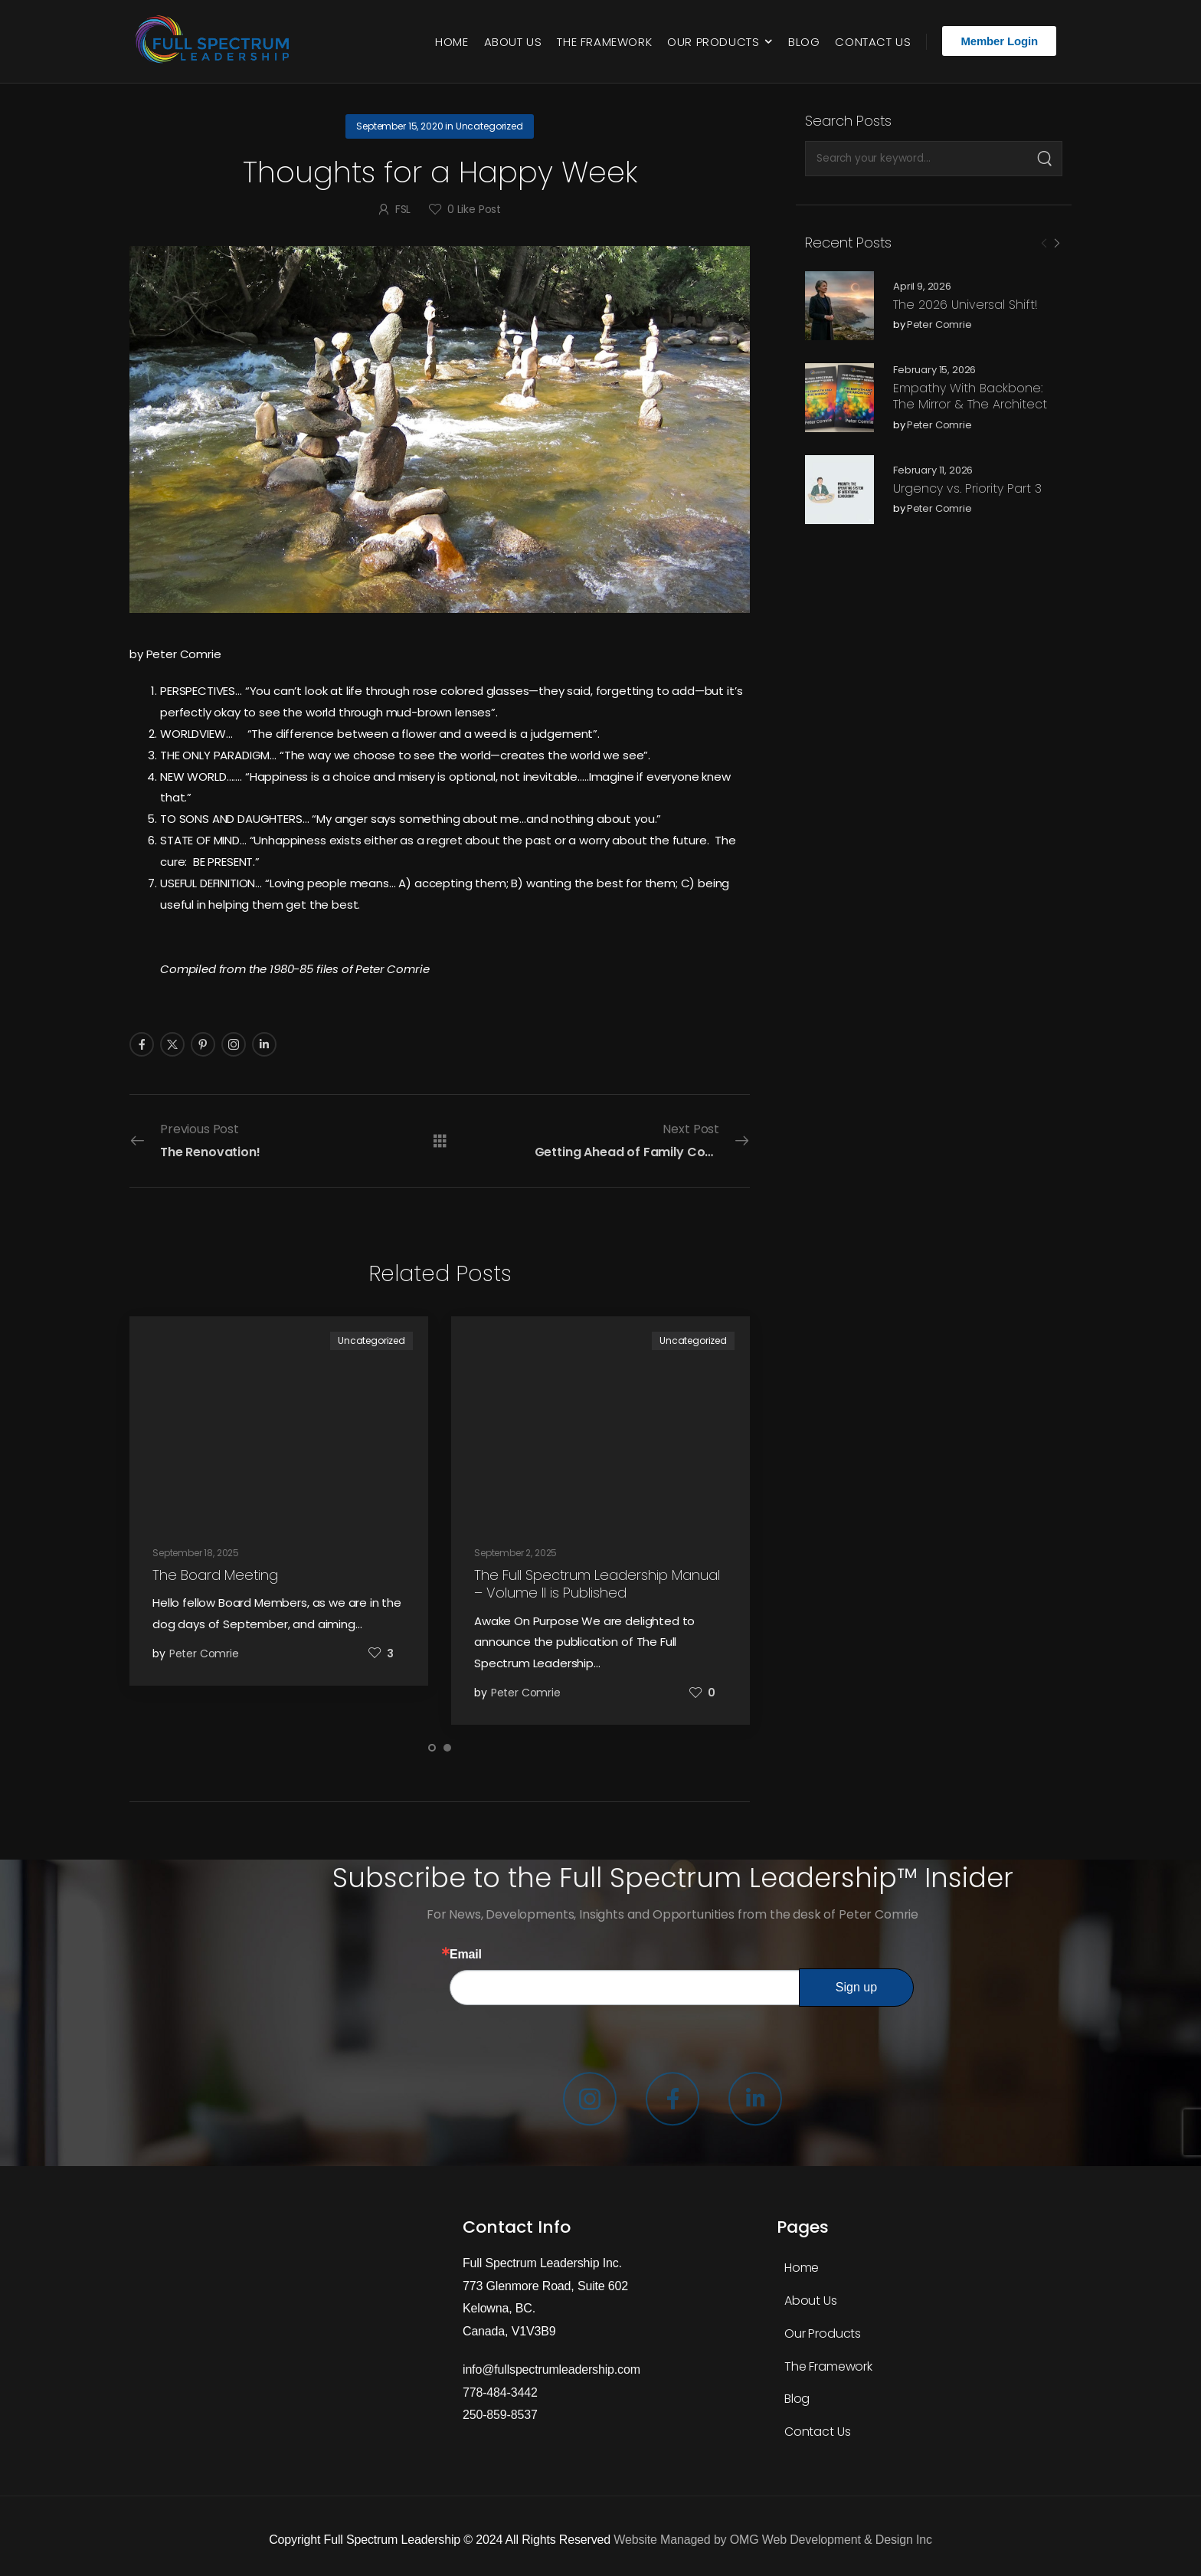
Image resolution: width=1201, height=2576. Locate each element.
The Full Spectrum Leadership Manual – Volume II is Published (597, 1583)
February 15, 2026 (934, 370)
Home (451, 42)
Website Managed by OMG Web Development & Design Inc (772, 2539)
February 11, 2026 (933, 470)
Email (466, 1954)
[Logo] (215, 41)
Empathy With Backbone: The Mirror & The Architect (970, 396)
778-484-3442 (500, 2392)
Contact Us (873, 42)
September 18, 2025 (195, 1552)
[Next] (1056, 243)
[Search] (1045, 158)
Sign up (856, 1987)
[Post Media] (839, 305)
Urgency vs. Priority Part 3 (967, 488)
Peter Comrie (939, 325)
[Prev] (1044, 243)
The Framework (604, 42)
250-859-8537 (500, 2414)
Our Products (713, 42)
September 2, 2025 (515, 1552)
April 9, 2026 (922, 286)
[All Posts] (440, 1140)
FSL (403, 209)
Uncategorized (489, 126)
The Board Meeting (215, 1575)
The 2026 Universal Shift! (965, 304)
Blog (804, 42)
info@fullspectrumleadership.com (551, 2369)
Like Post (474, 209)
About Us (513, 42)
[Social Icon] (141, 1044)
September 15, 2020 (399, 126)
